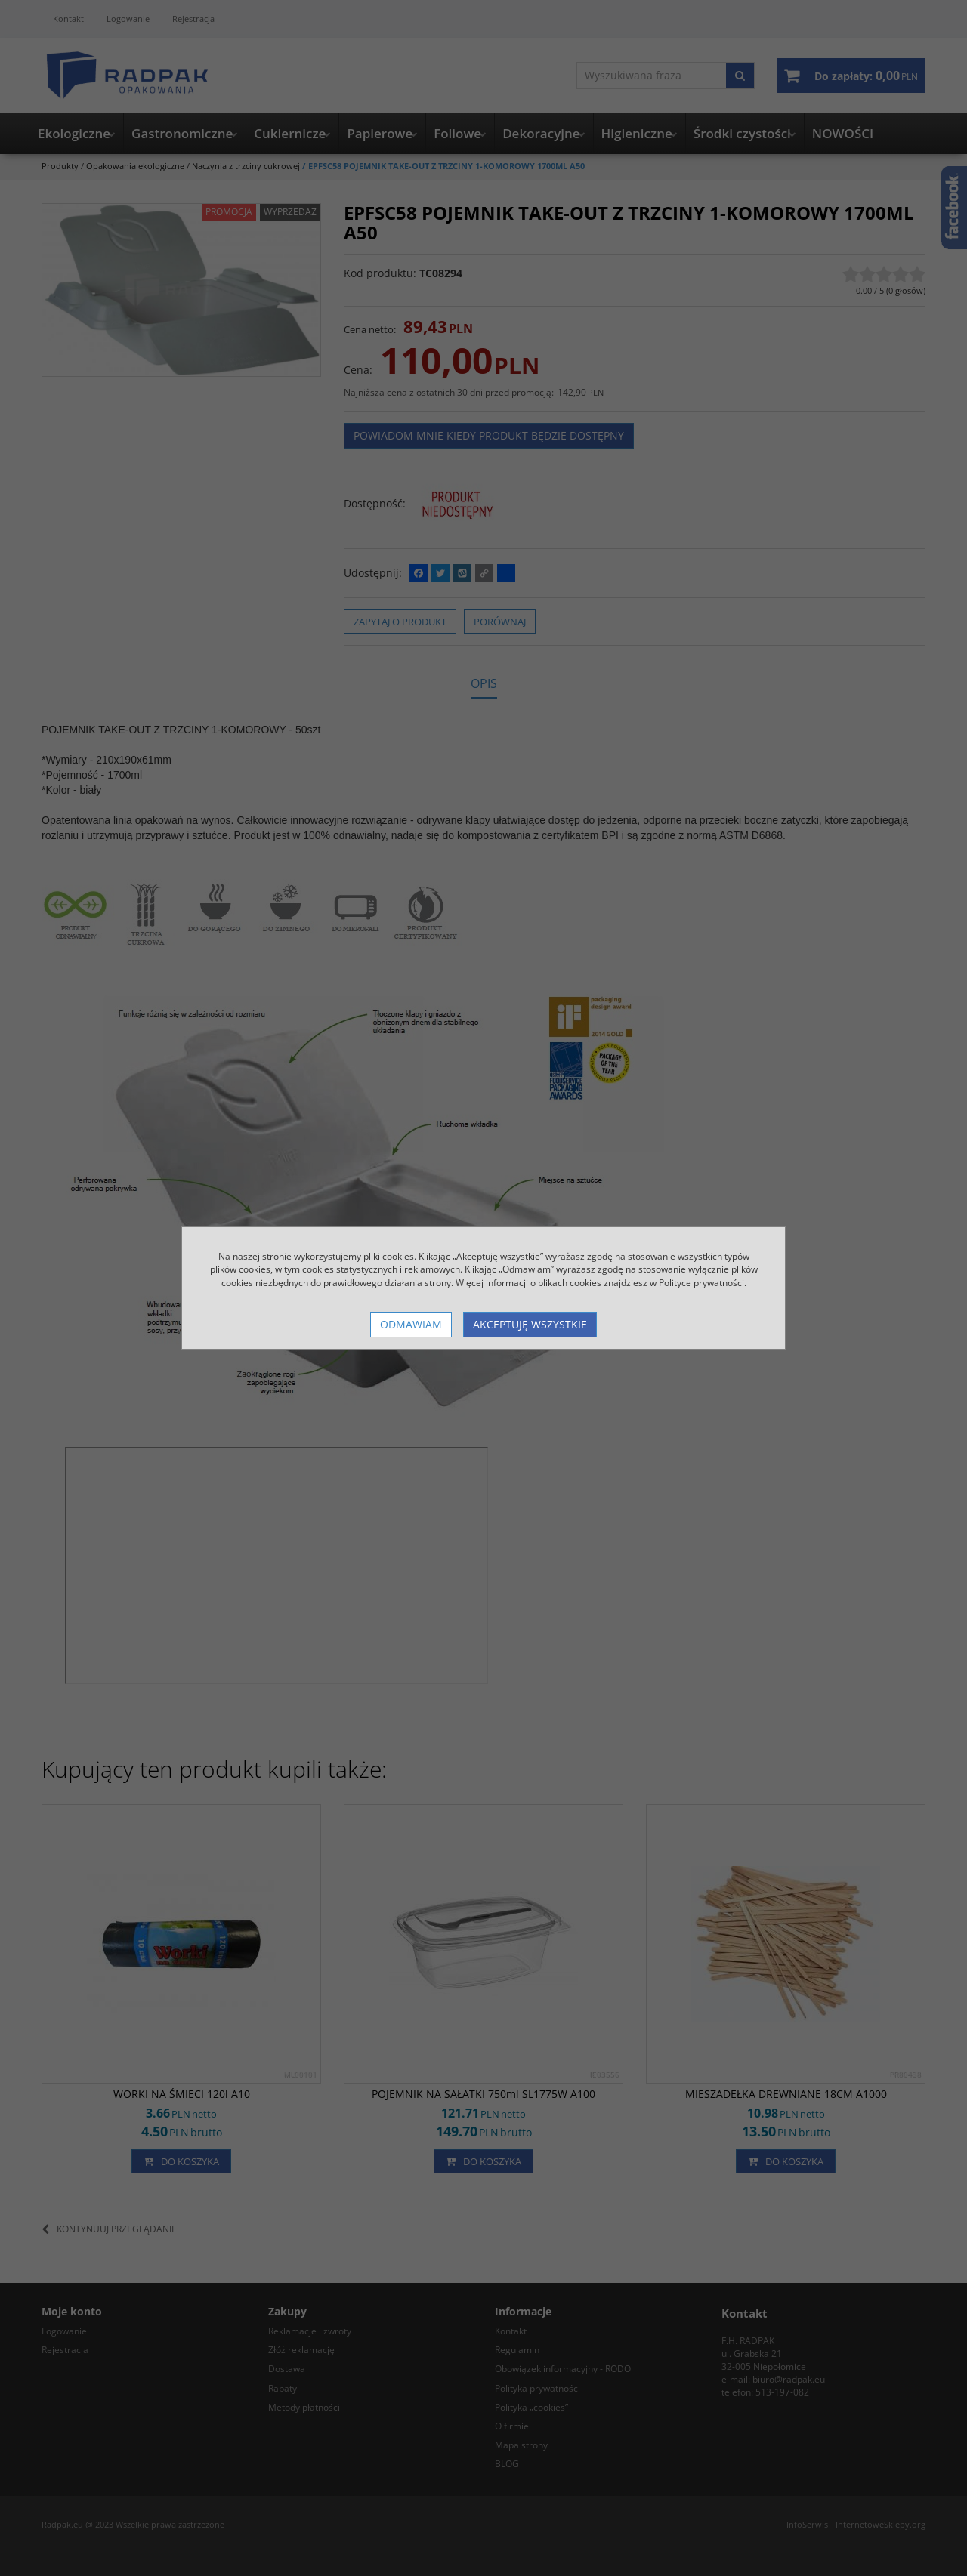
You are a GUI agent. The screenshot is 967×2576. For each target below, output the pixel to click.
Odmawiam (411, 1324)
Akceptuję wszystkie (530, 1324)
